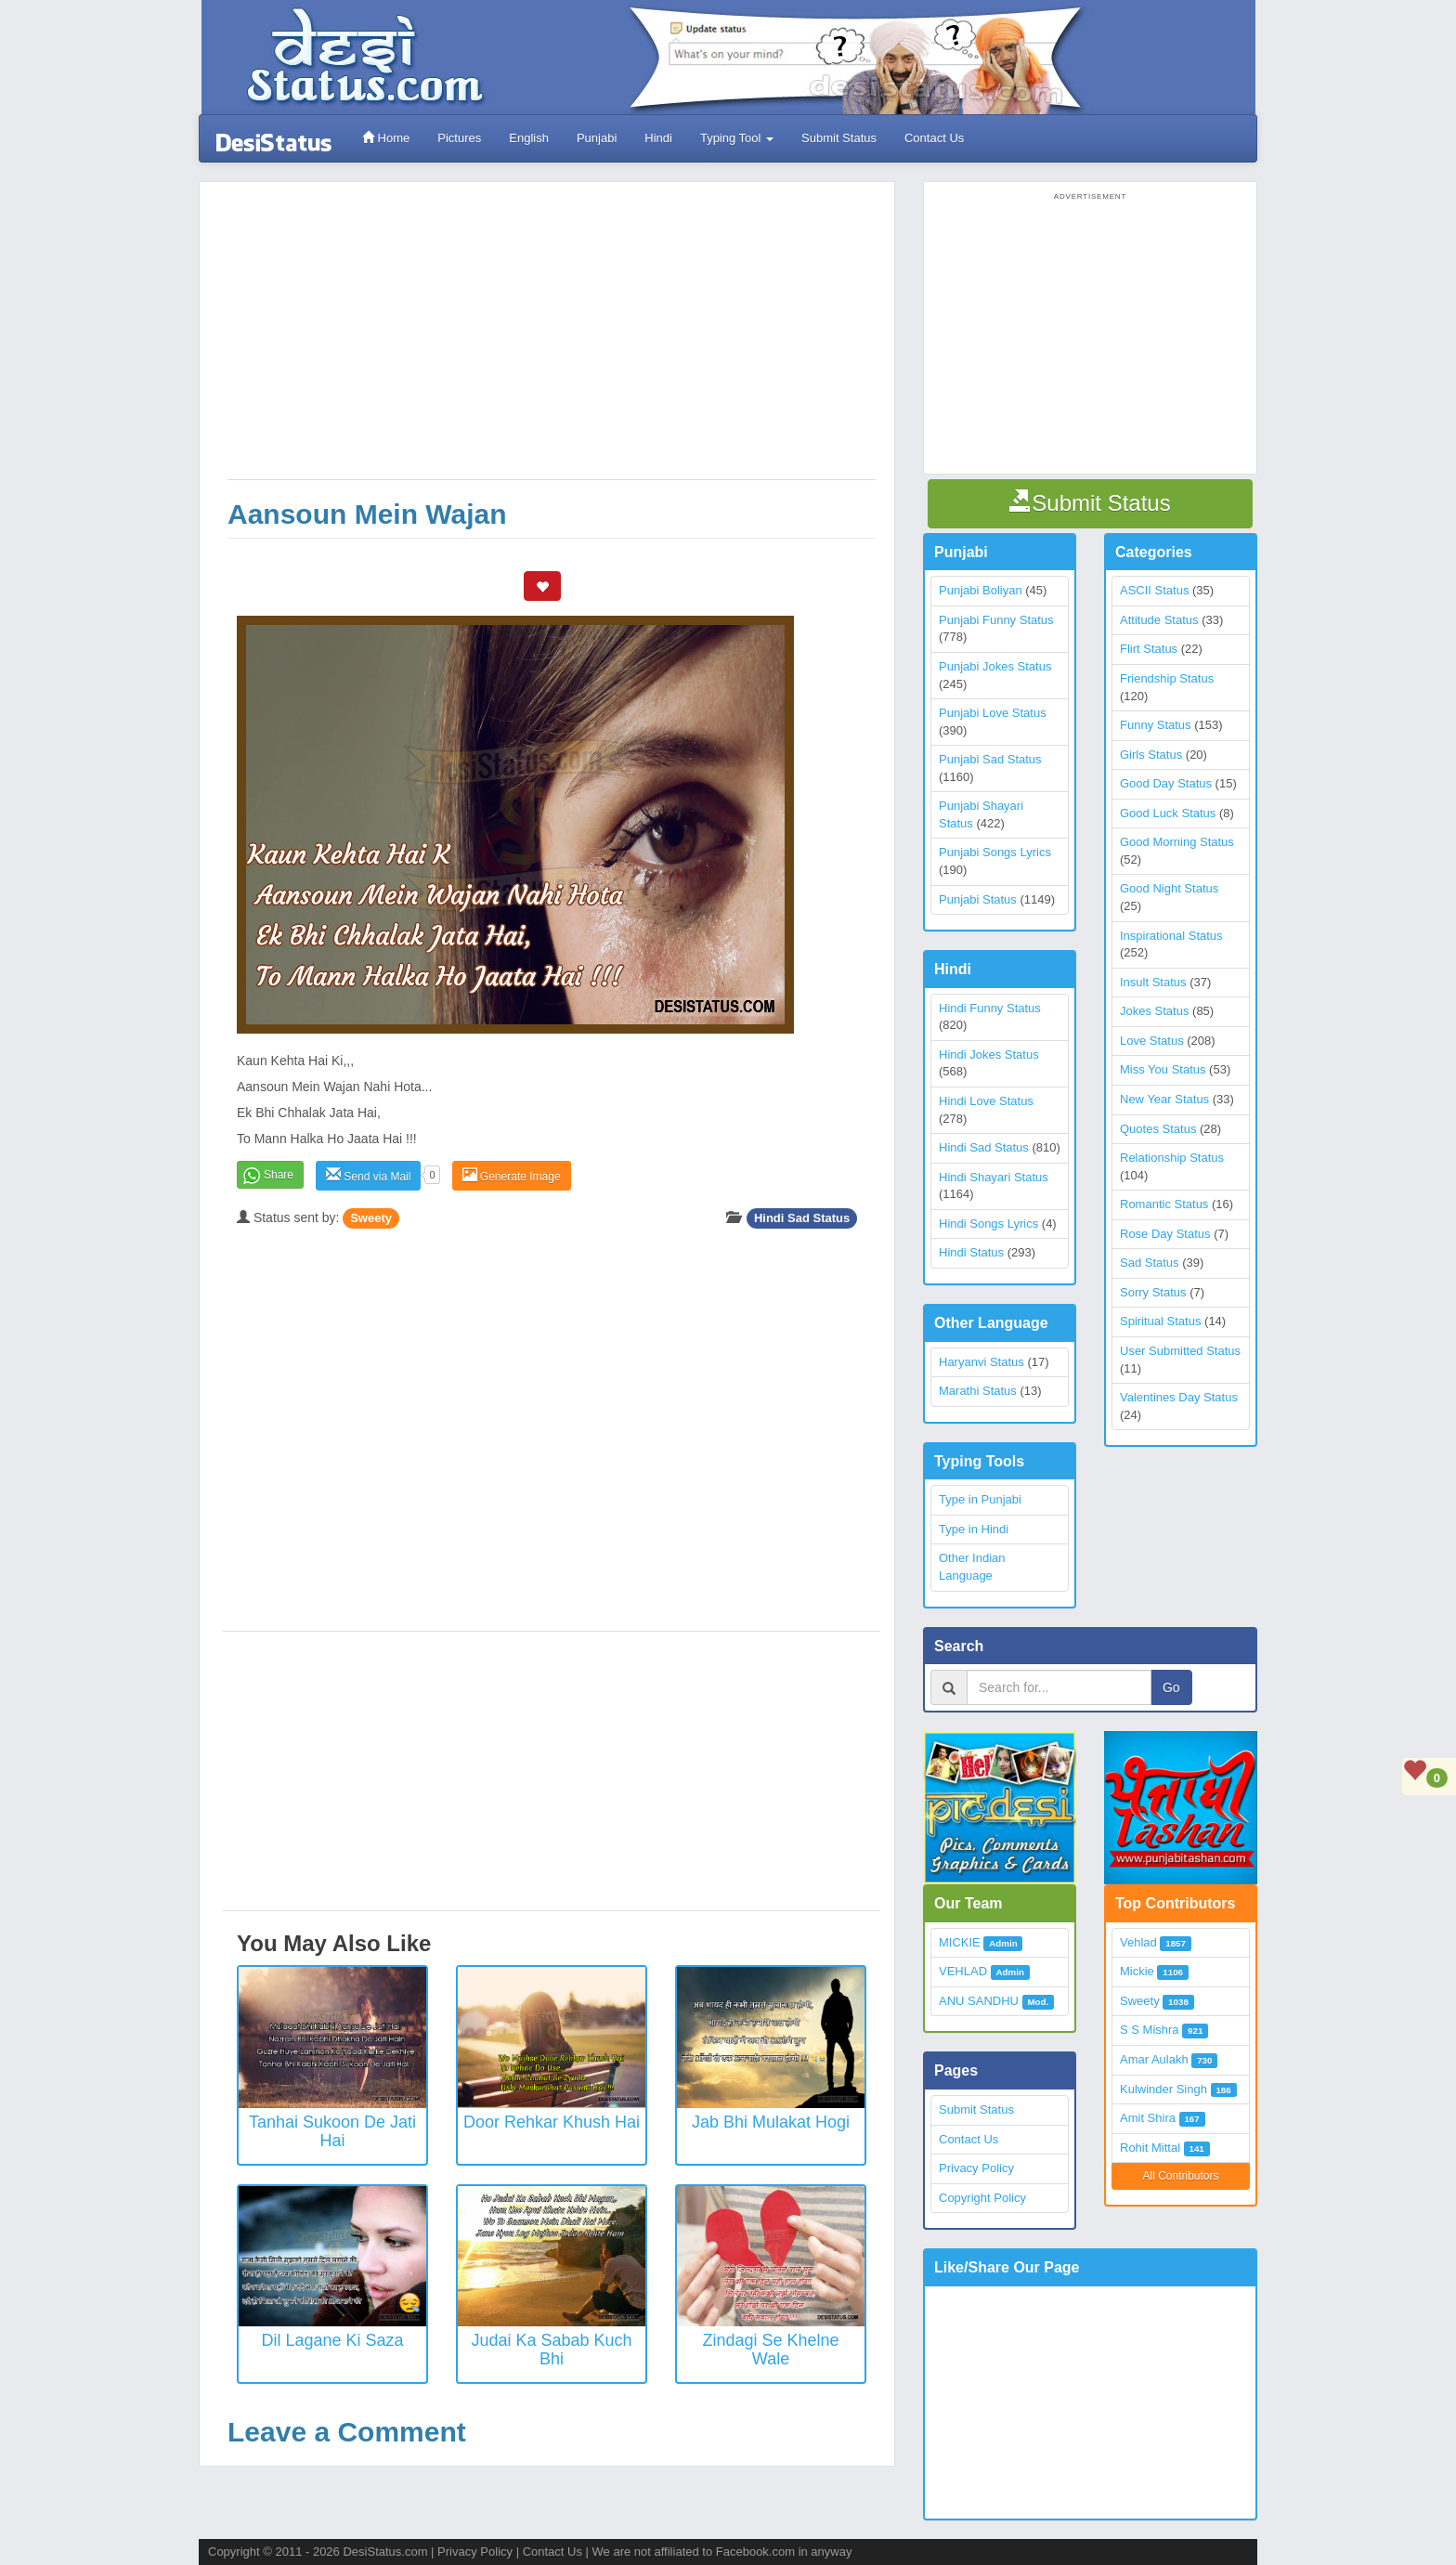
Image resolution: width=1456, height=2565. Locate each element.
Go (1171, 1687)
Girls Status (1151, 755)
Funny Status (1155, 725)
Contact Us (934, 138)
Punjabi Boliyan (980, 590)
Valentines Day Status (1179, 1397)
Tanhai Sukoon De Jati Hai (332, 2131)
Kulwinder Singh (1163, 2089)
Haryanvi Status (981, 1362)
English (529, 138)
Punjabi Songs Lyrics (995, 852)
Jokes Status (1154, 1011)
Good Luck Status (1168, 813)
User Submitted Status (1180, 1351)
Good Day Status (1166, 783)
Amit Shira (1148, 2118)
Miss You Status (1163, 1069)
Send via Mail (368, 1175)
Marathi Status (978, 1391)
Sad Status (1149, 1262)
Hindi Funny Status (990, 1008)
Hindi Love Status (986, 1101)
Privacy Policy (976, 2168)
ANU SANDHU (979, 2001)
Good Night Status (1169, 888)
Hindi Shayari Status (993, 1177)
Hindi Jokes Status (989, 1054)
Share (278, 1174)
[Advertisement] (552, 340)
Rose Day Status (1165, 1234)
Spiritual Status (1160, 1321)
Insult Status (1153, 982)
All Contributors (1180, 2175)
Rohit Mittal (1150, 2148)
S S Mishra (1149, 2030)
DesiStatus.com (385, 2551)
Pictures (459, 138)
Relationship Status (1172, 1158)
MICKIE (960, 1942)
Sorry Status (1153, 1292)
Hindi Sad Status (802, 1218)
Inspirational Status (1171, 936)
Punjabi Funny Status (996, 620)
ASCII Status (1154, 590)
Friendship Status (1167, 678)
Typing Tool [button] (737, 138)
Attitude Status (1159, 620)
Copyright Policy (982, 2198)
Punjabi (597, 138)
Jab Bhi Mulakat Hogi (771, 2122)
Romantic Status (1164, 1204)
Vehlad (1138, 1942)
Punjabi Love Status (992, 713)
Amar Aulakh (1154, 2059)
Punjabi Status (978, 899)
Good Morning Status (1177, 842)
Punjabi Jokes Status (995, 666)
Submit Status (839, 138)
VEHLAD (963, 1971)
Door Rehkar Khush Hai (551, 2122)
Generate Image (511, 1175)
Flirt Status (1148, 649)
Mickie (1137, 1971)
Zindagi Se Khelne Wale (770, 2349)
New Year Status (1164, 1099)
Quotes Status (1158, 1129)
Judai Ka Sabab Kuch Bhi (551, 2349)
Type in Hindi (973, 1529)
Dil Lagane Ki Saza (332, 2340)
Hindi (658, 138)
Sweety (371, 1218)
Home (386, 138)
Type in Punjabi (980, 1499)
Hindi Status (971, 1252)
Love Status (1152, 1041)
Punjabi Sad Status (990, 759)
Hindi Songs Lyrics (988, 1223)
